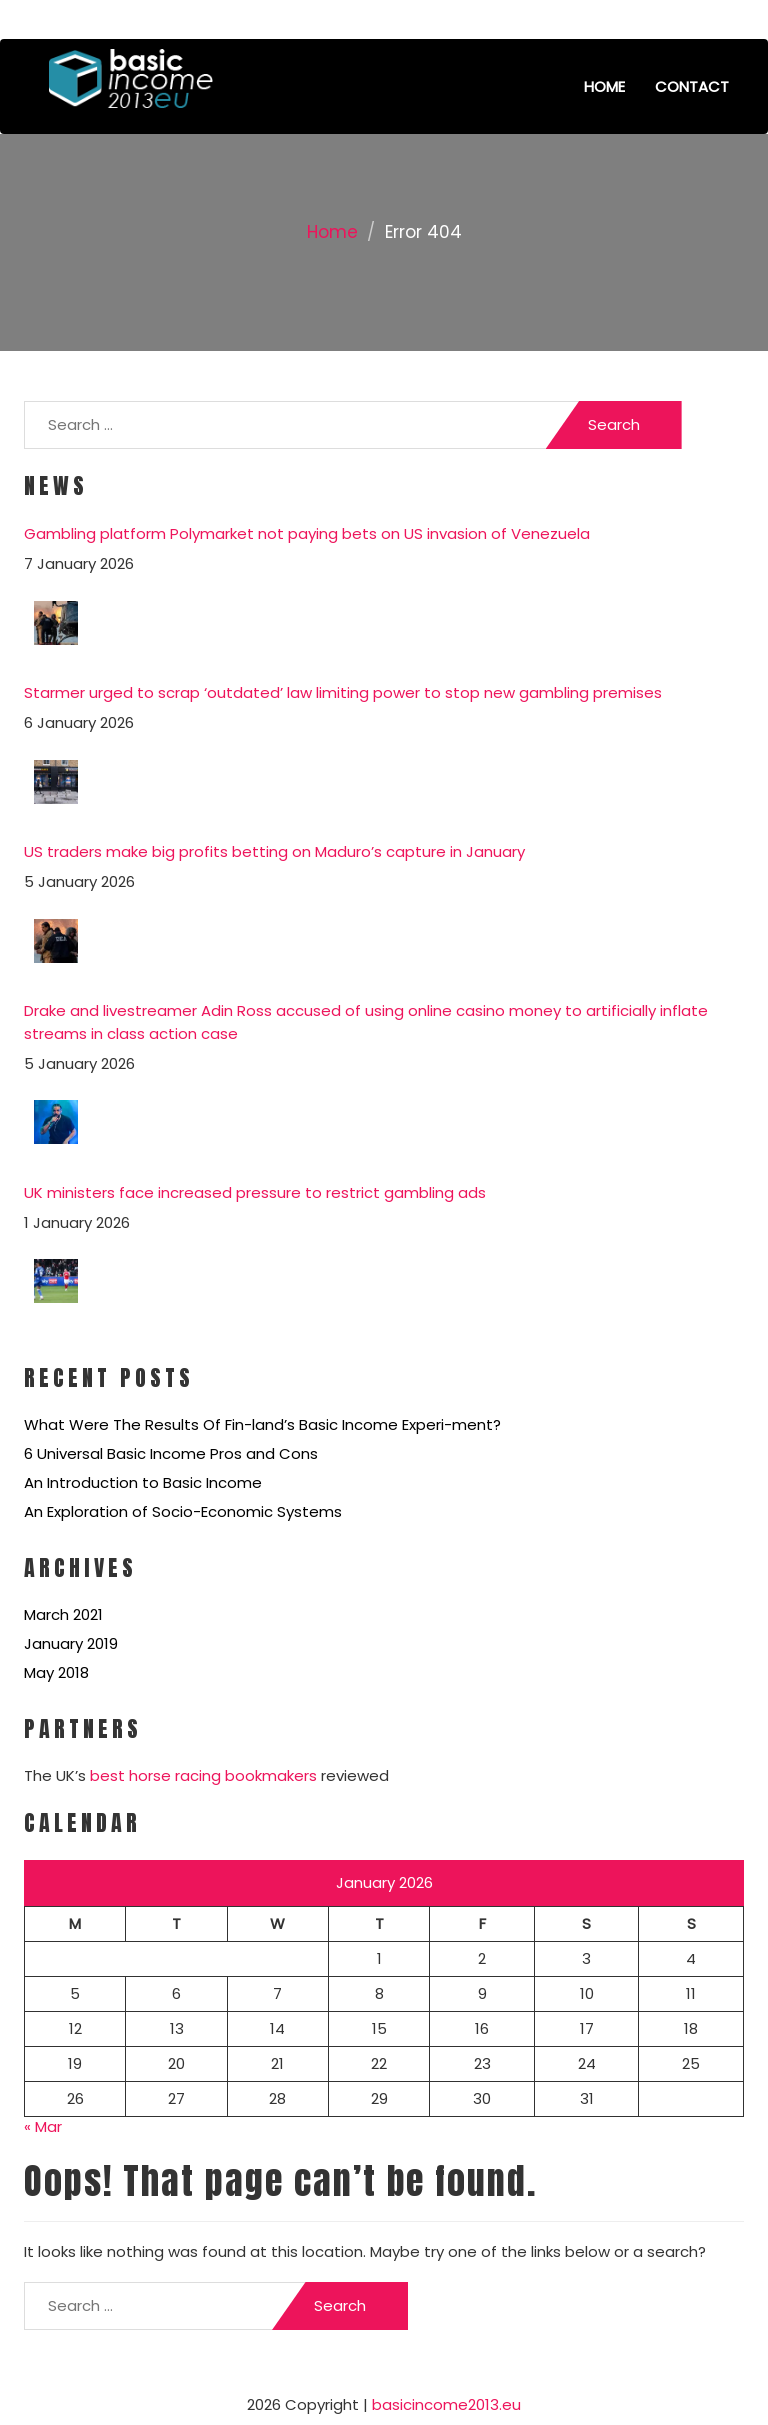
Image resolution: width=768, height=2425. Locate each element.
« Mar (43, 2126)
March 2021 (63, 1614)
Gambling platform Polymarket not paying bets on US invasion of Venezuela (307, 533)
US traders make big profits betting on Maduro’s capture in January (274, 851)
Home (604, 86)
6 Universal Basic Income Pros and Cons (171, 1453)
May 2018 (56, 1672)
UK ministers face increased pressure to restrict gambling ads (255, 1192)
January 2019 (71, 1643)
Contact (692, 86)
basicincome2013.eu (446, 2404)
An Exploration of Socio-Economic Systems (183, 1511)
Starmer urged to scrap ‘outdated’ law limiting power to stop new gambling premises (343, 692)
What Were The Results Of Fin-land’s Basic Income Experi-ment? (262, 1424)
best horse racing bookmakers (203, 1775)
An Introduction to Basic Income (143, 1482)
